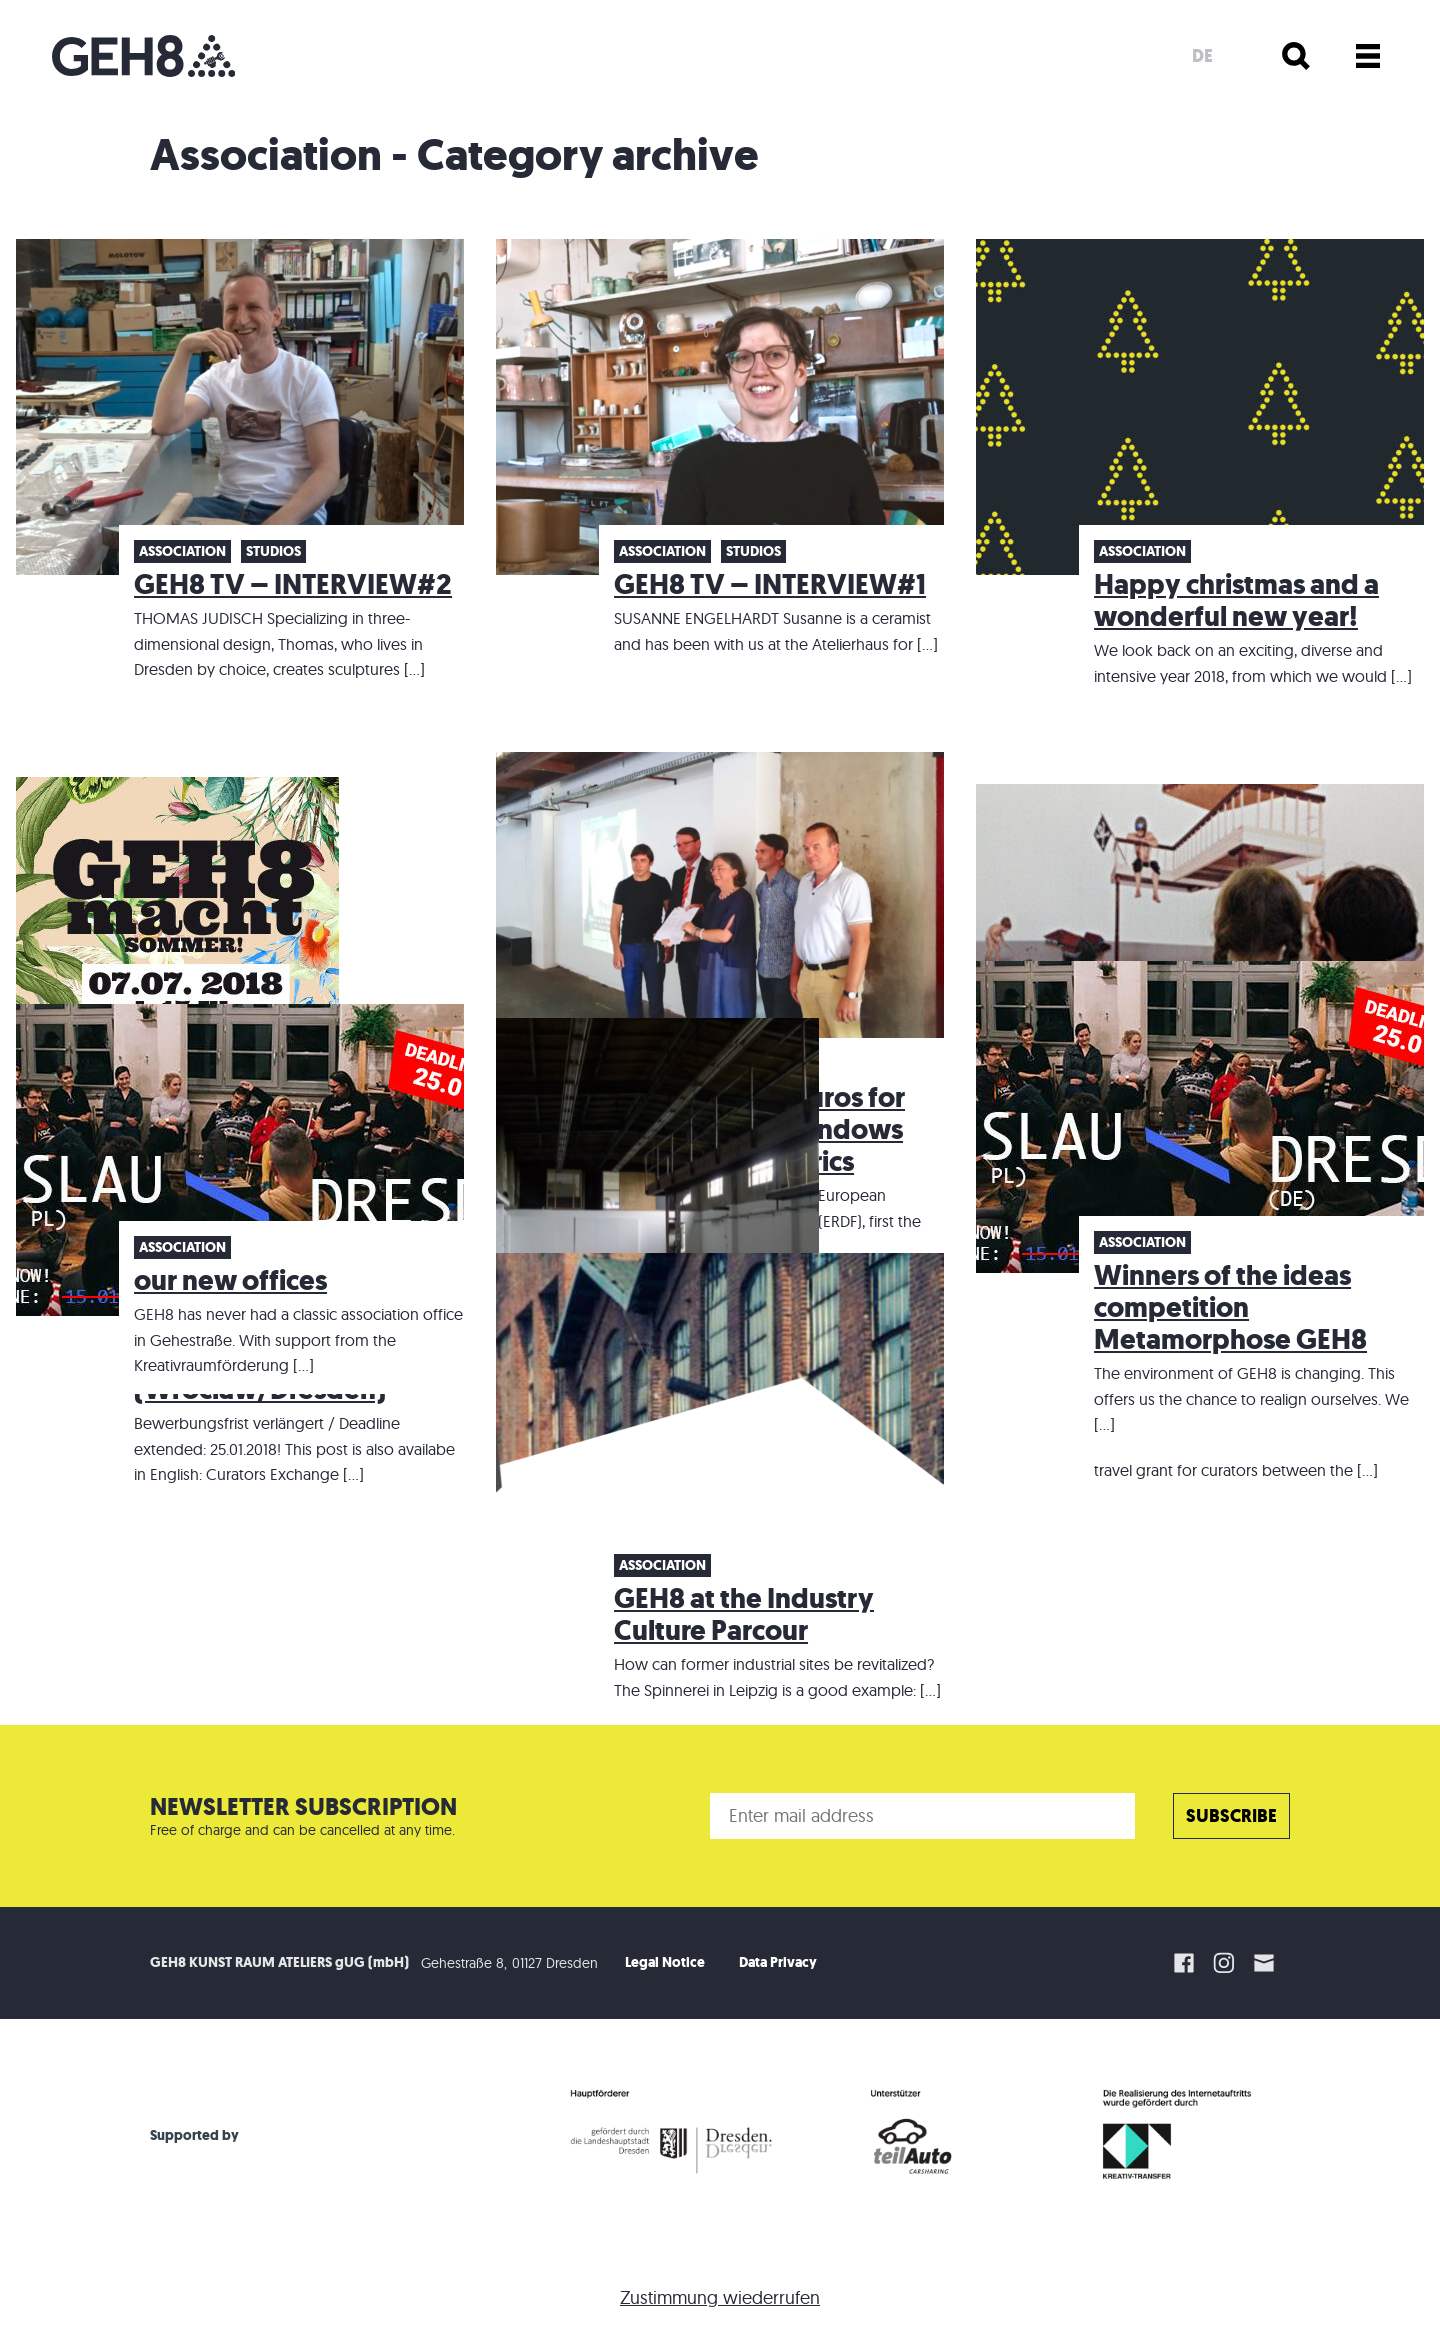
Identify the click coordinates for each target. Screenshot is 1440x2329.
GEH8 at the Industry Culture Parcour (744, 1614)
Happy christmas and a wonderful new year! (1236, 600)
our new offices (230, 1280)
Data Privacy (778, 1962)
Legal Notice (665, 1962)
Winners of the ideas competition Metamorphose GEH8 (1230, 1307)
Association (182, 551)
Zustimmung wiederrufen (720, 2297)
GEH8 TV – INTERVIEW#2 (293, 584)
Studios (273, 551)
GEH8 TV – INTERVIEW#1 (770, 584)
